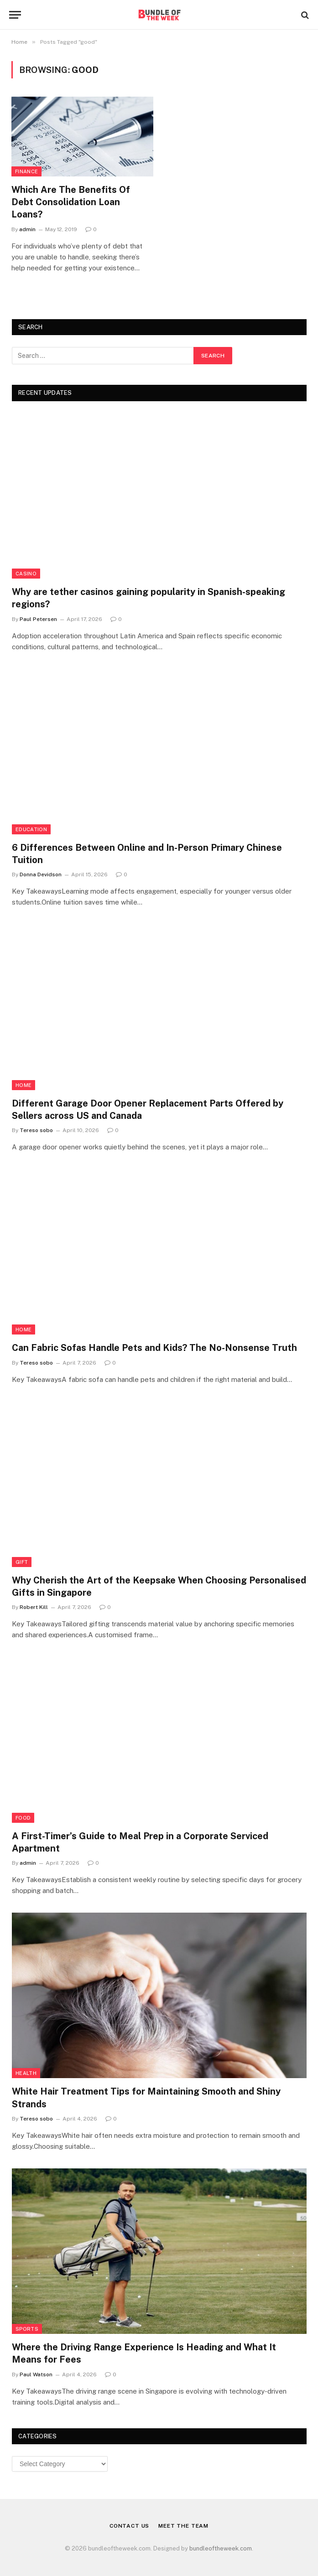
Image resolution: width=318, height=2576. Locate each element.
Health (26, 2073)
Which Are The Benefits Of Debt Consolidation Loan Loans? (70, 202)
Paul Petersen (38, 619)
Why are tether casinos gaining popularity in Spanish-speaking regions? (148, 598)
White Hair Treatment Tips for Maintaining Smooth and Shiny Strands (146, 2097)
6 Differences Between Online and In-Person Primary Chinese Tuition (147, 853)
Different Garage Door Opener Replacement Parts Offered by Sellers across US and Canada (147, 1109)
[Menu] (15, 15)
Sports (27, 2329)
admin (27, 229)
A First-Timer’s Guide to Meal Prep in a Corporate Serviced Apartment (140, 1842)
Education (31, 829)
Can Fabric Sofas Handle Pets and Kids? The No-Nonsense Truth (154, 1347)
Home (23, 1085)
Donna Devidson (41, 874)
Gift (22, 1562)
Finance (26, 171)
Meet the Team (183, 2526)
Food (23, 1818)
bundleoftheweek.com (220, 2548)
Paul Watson (36, 2374)
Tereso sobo (36, 1130)
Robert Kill (34, 1607)
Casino (26, 573)
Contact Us (129, 2526)
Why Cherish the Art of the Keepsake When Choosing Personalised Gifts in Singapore (159, 1586)
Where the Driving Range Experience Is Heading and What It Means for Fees (144, 2353)
